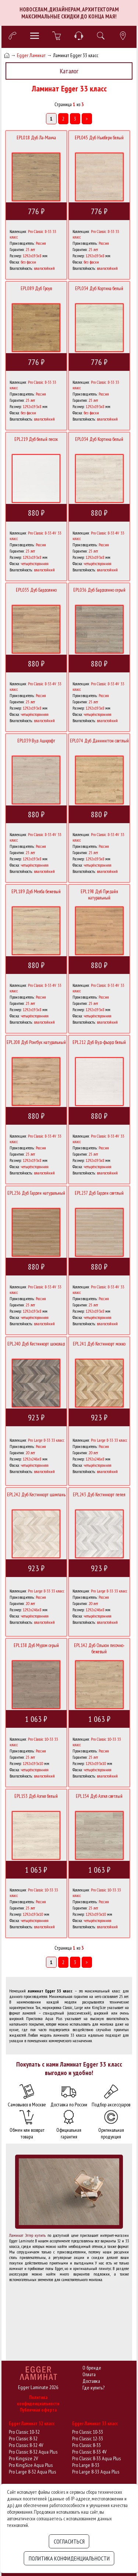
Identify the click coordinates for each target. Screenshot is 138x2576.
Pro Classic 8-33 (86, 2445)
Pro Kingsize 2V (23, 2458)
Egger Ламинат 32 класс (31, 2423)
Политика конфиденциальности (38, 2400)
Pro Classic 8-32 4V (26, 2445)
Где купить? (93, 2387)
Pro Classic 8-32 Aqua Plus (33, 2451)
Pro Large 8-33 (85, 2465)
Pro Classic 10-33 (87, 2432)
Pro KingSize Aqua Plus (31, 2465)
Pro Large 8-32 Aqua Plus (32, 2471)
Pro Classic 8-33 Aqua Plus (96, 2458)
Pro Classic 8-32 (23, 2438)
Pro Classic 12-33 (87, 2438)
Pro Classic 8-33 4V (89, 2451)
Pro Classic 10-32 (24, 2432)
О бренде (91, 2367)
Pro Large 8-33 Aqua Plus (95, 2471)
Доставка (91, 2381)
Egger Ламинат (31, 55)
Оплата (89, 2374)
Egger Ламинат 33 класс (95, 2423)
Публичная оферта (38, 2410)
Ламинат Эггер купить (27, 2235)
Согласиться (69, 2541)
